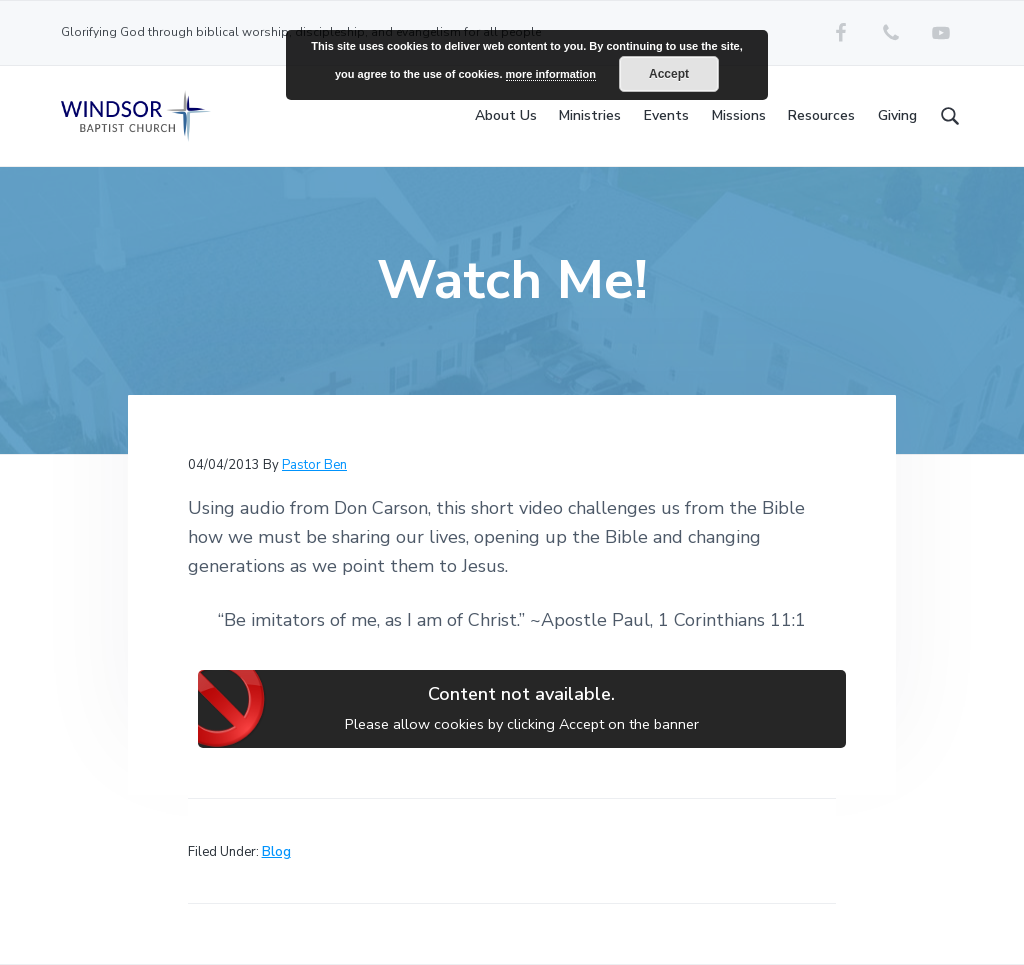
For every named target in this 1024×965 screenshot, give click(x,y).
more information (551, 74)
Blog (276, 852)
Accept (669, 74)
